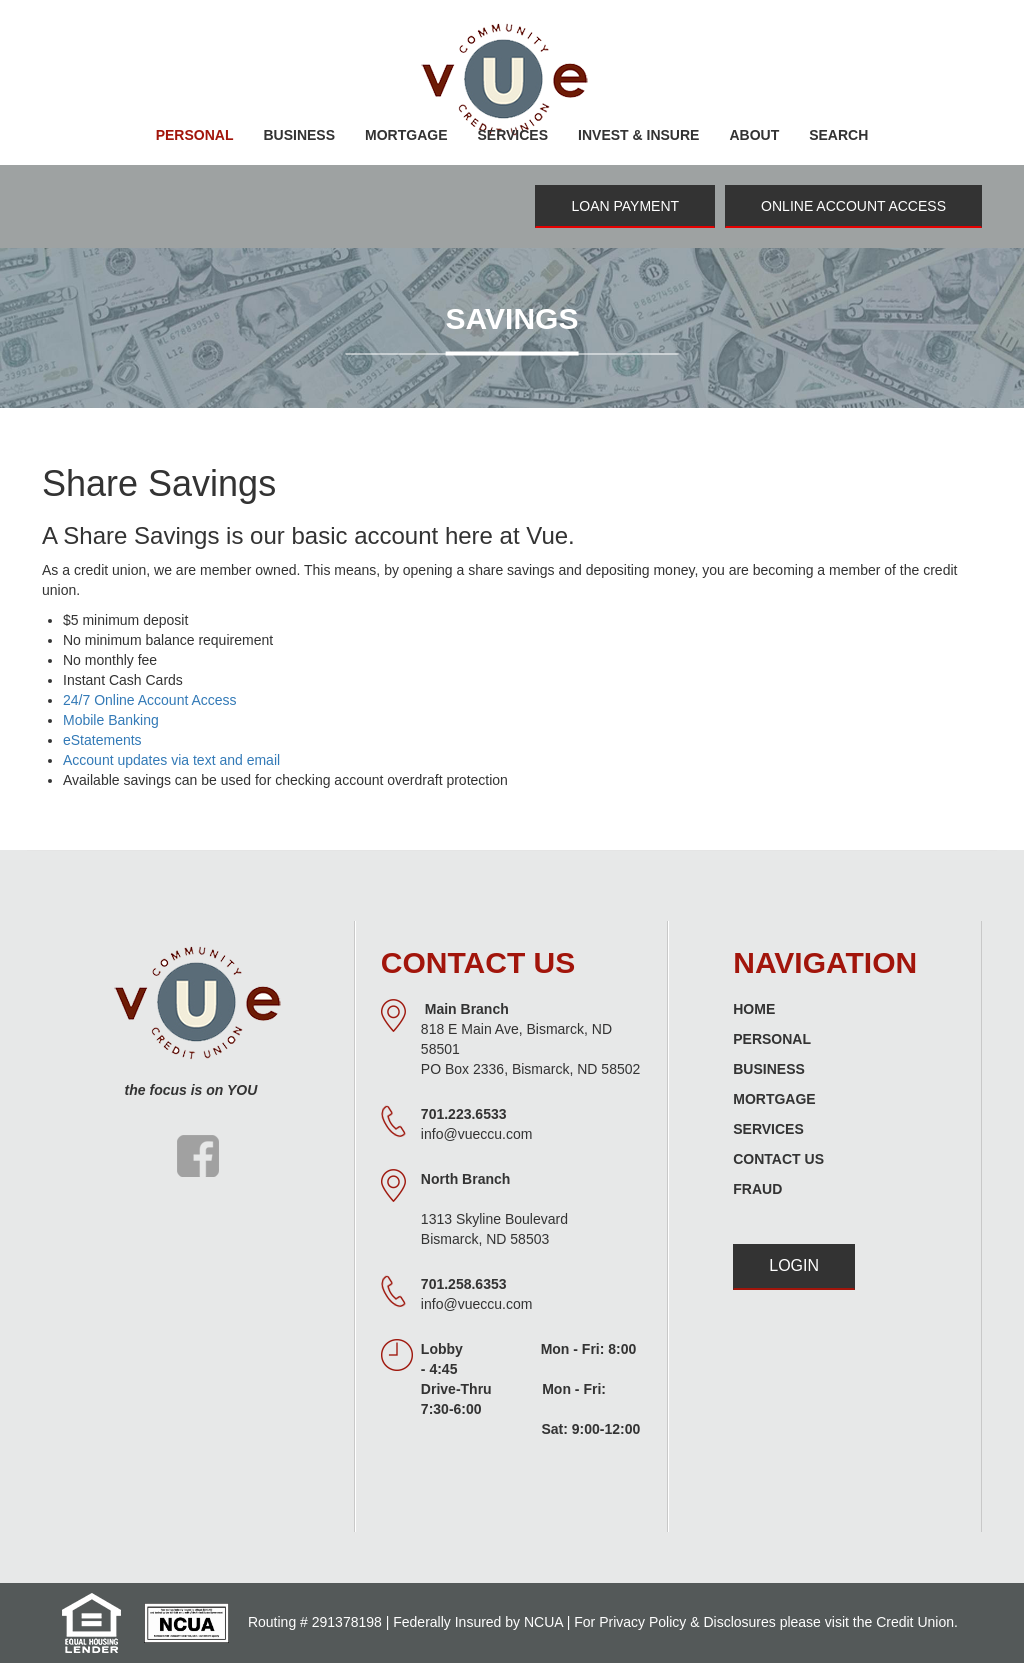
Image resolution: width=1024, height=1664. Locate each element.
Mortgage (774, 1099)
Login (794, 1265)
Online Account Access (853, 206)
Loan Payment (625, 206)
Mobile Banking (111, 720)
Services (768, 1129)
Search (838, 135)
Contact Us (778, 1159)
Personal (772, 1039)
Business (769, 1069)
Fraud (757, 1189)
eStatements (102, 740)
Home (754, 1009)
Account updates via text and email (171, 760)
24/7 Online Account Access (150, 700)
